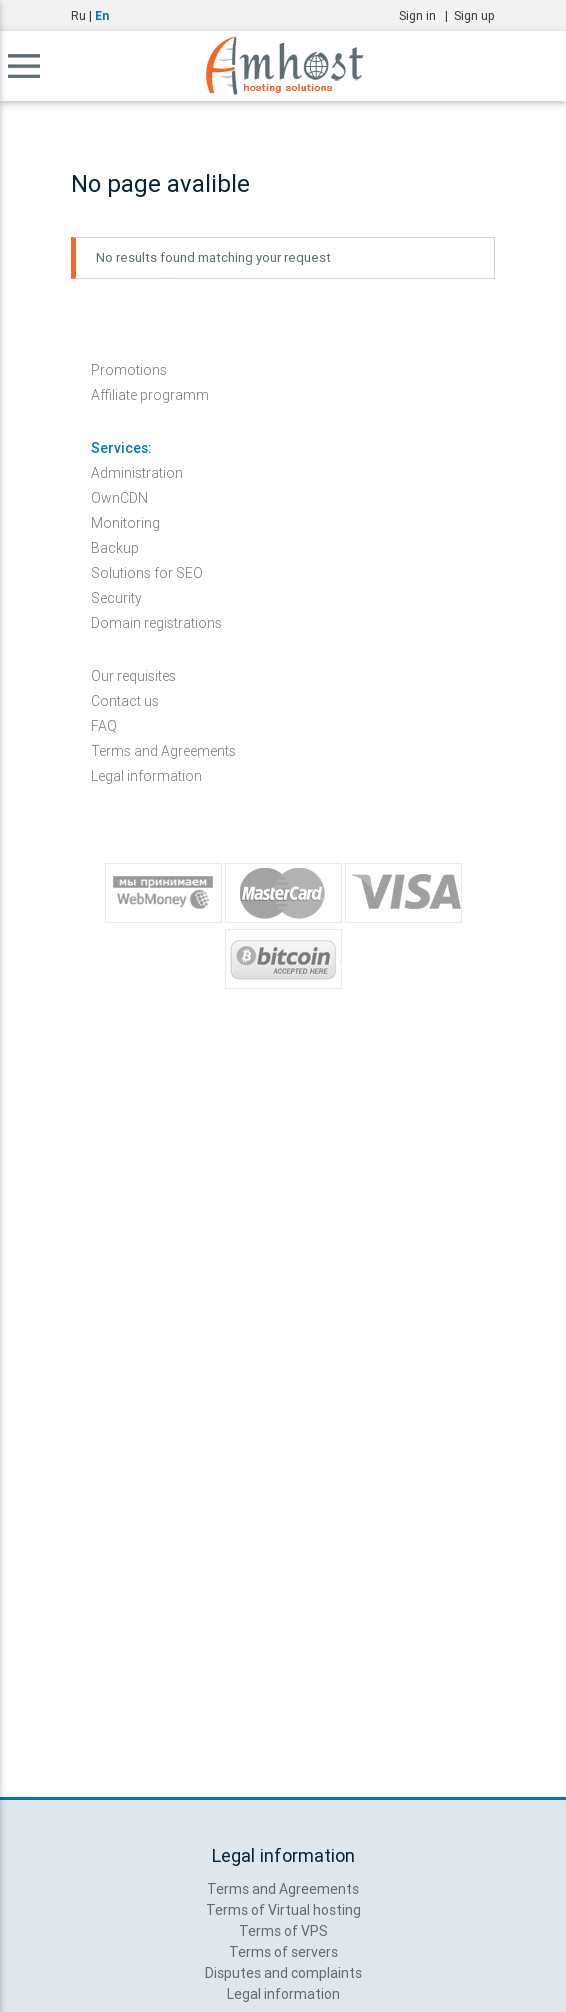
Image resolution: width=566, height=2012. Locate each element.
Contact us (125, 701)
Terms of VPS (283, 1931)
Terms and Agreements (163, 751)
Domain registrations (156, 623)
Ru (78, 15)
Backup (115, 548)
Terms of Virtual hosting (283, 1910)
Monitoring (125, 523)
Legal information (146, 776)
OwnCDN (119, 498)
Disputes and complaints (283, 1973)
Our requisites (133, 676)
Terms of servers (283, 1952)
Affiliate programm (150, 395)
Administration (137, 473)
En (102, 15)
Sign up (474, 15)
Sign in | (426, 15)
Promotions (129, 370)
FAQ (104, 726)
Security (116, 598)
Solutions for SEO (147, 573)
